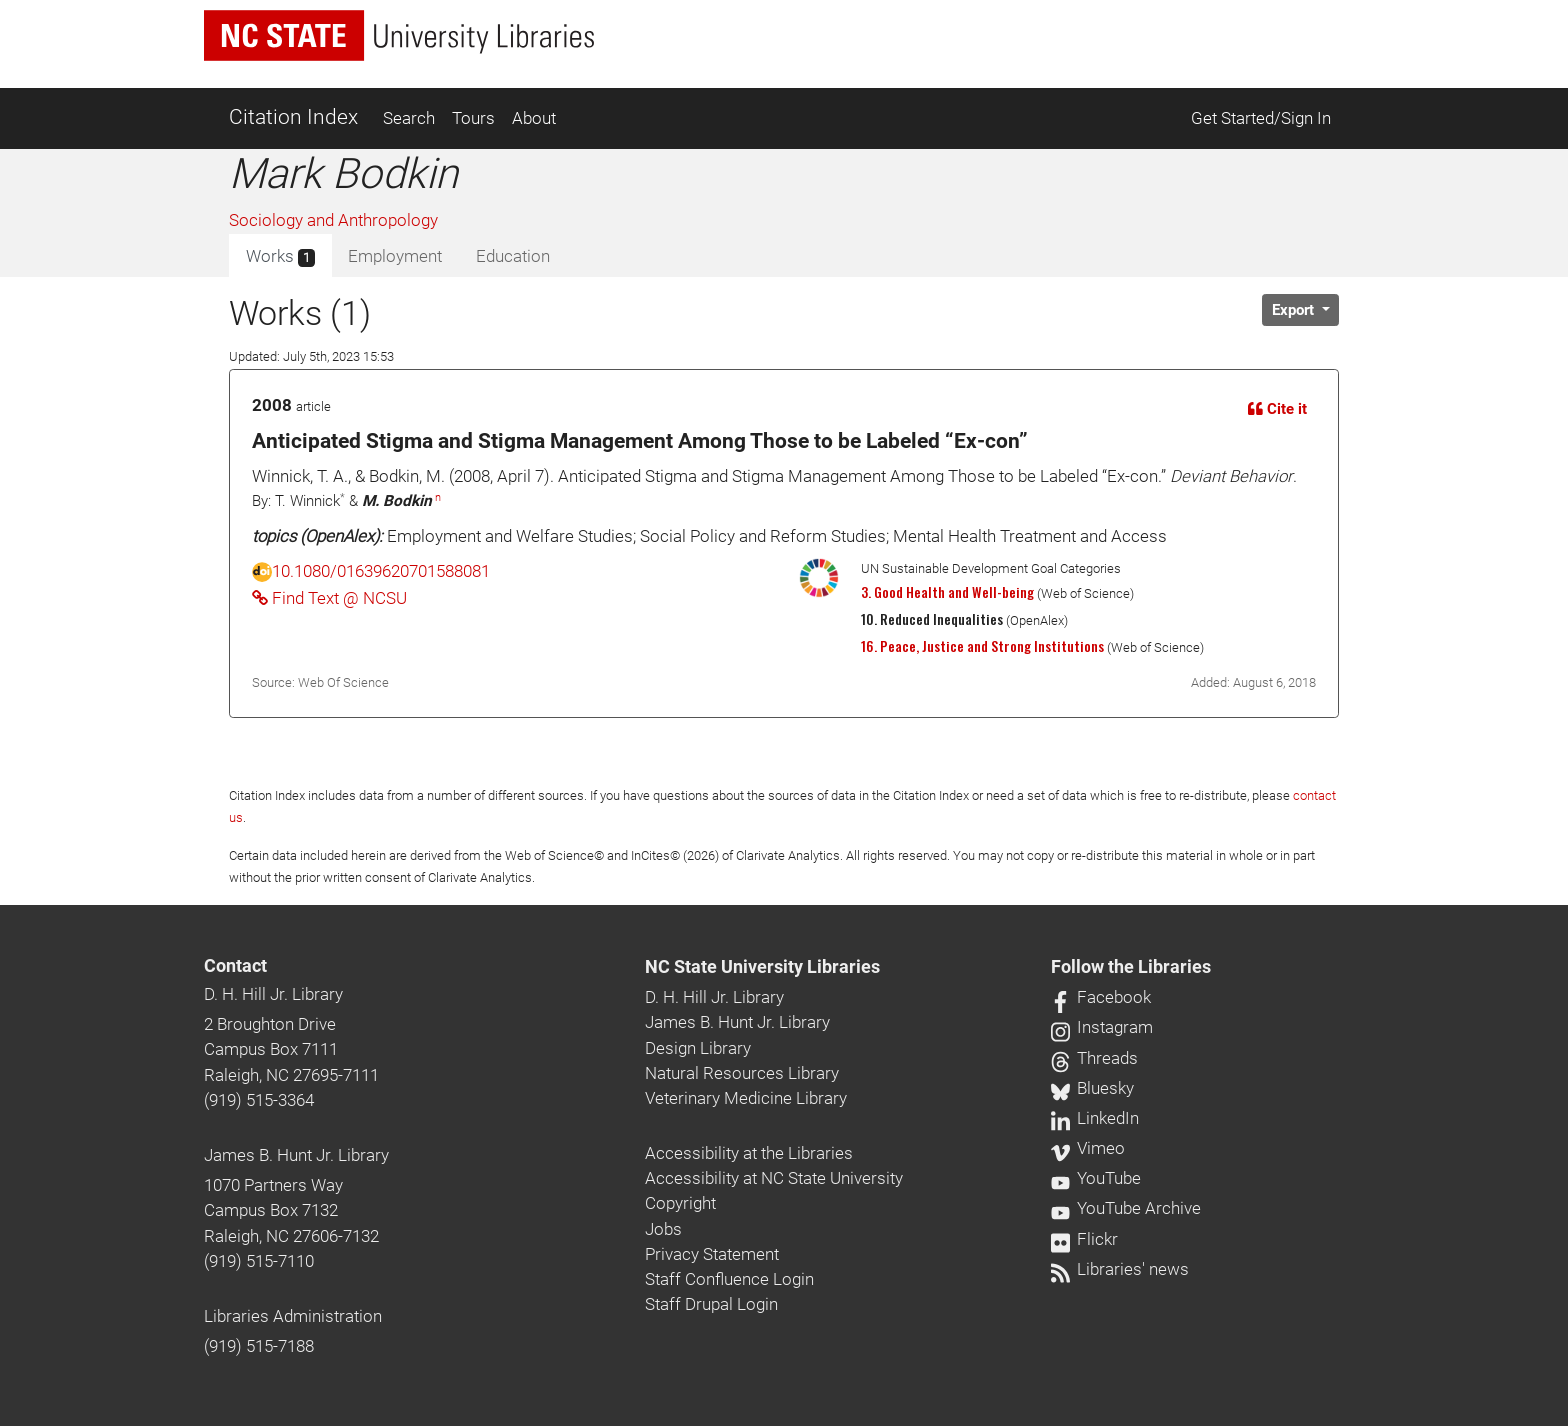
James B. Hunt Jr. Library (296, 1155)
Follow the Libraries (1131, 967)
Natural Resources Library (742, 1073)
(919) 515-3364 (259, 1100)
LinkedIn (1095, 1118)
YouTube (1096, 1178)
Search (409, 118)
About (534, 118)
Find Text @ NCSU (329, 598)
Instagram (1102, 1027)
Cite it (1277, 409)
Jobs (663, 1229)
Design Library (698, 1048)
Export (1295, 310)
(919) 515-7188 (259, 1346)
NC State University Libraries (762, 967)
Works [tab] (280, 257)
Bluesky (1092, 1088)
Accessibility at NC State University (774, 1178)
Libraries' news (1120, 1269)
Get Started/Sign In (1261, 118)
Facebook (1101, 997)
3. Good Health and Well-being (947, 592)
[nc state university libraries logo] (399, 35)
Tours (473, 118)
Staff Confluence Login (729, 1279)
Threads (1094, 1058)
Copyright (680, 1203)
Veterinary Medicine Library (746, 1098)
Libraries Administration (293, 1316)
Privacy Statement (712, 1254)
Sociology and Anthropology (333, 220)
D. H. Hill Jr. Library (273, 994)
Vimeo (1088, 1148)
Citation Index (293, 117)
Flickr (1084, 1239)
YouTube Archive (1126, 1208)
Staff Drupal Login (711, 1304)
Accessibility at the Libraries (749, 1153)
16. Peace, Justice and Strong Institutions (982, 646)
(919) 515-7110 (259, 1261)
